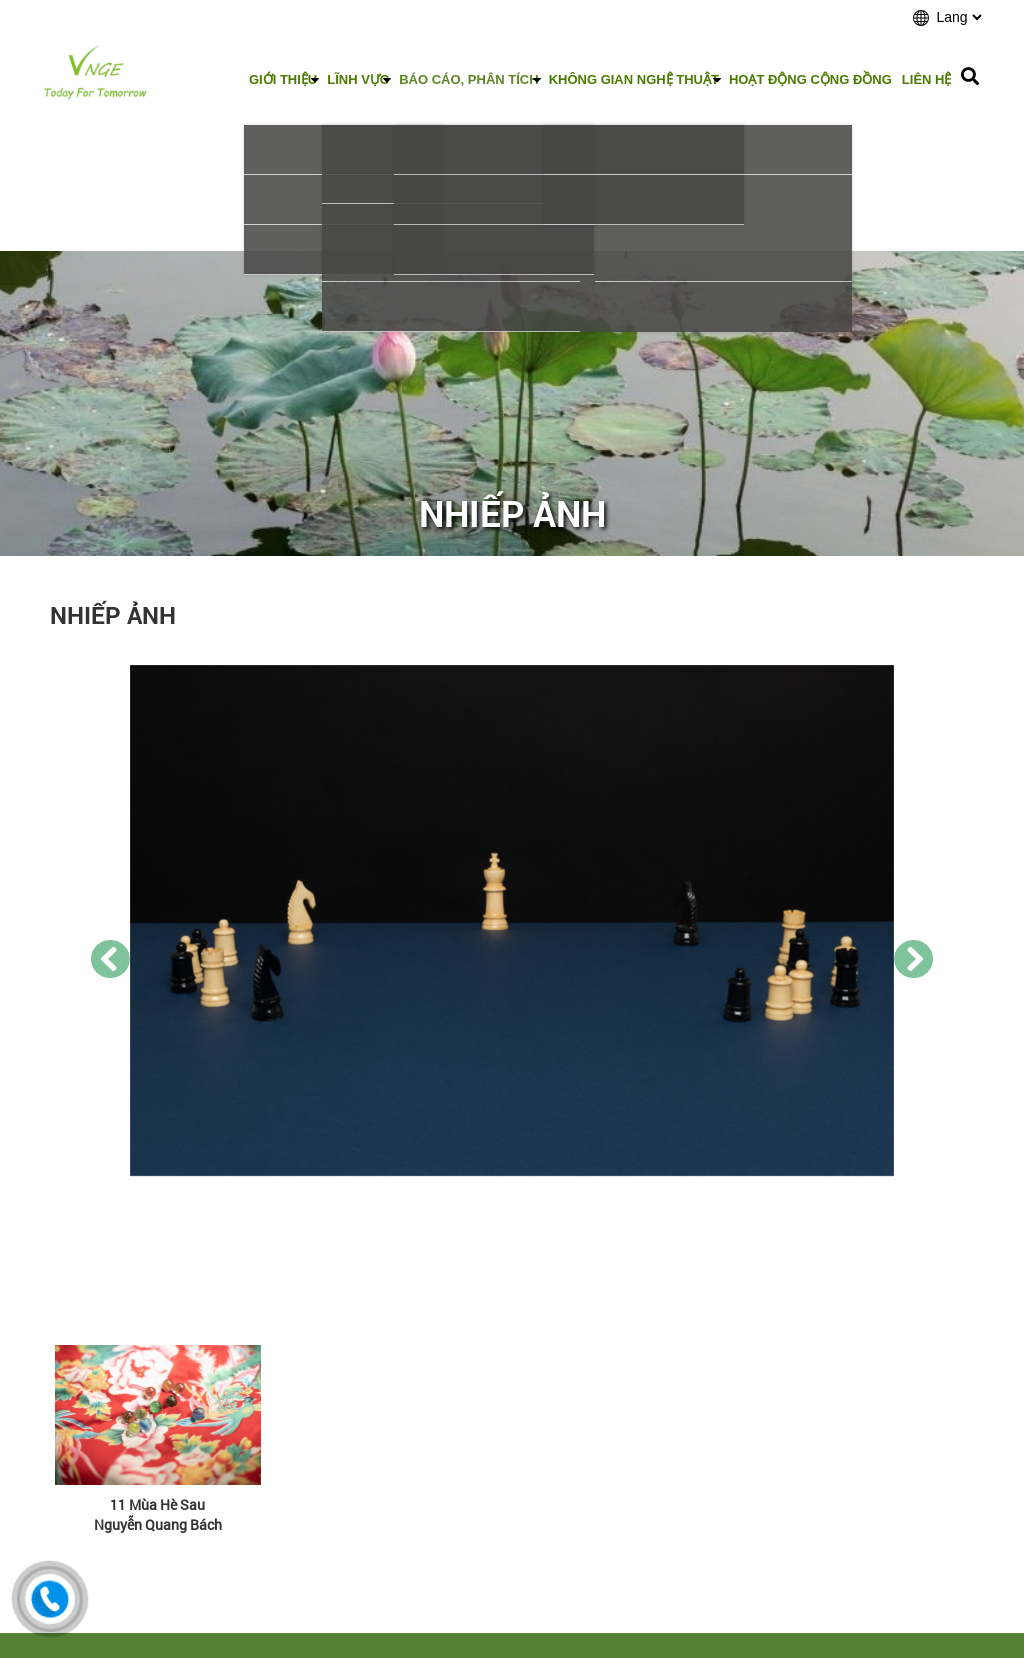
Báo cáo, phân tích (468, 79)
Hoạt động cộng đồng (810, 79)
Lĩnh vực (358, 79)
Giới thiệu (283, 79)
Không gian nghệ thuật (634, 79)
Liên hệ (927, 79)
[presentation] (110, 959)
